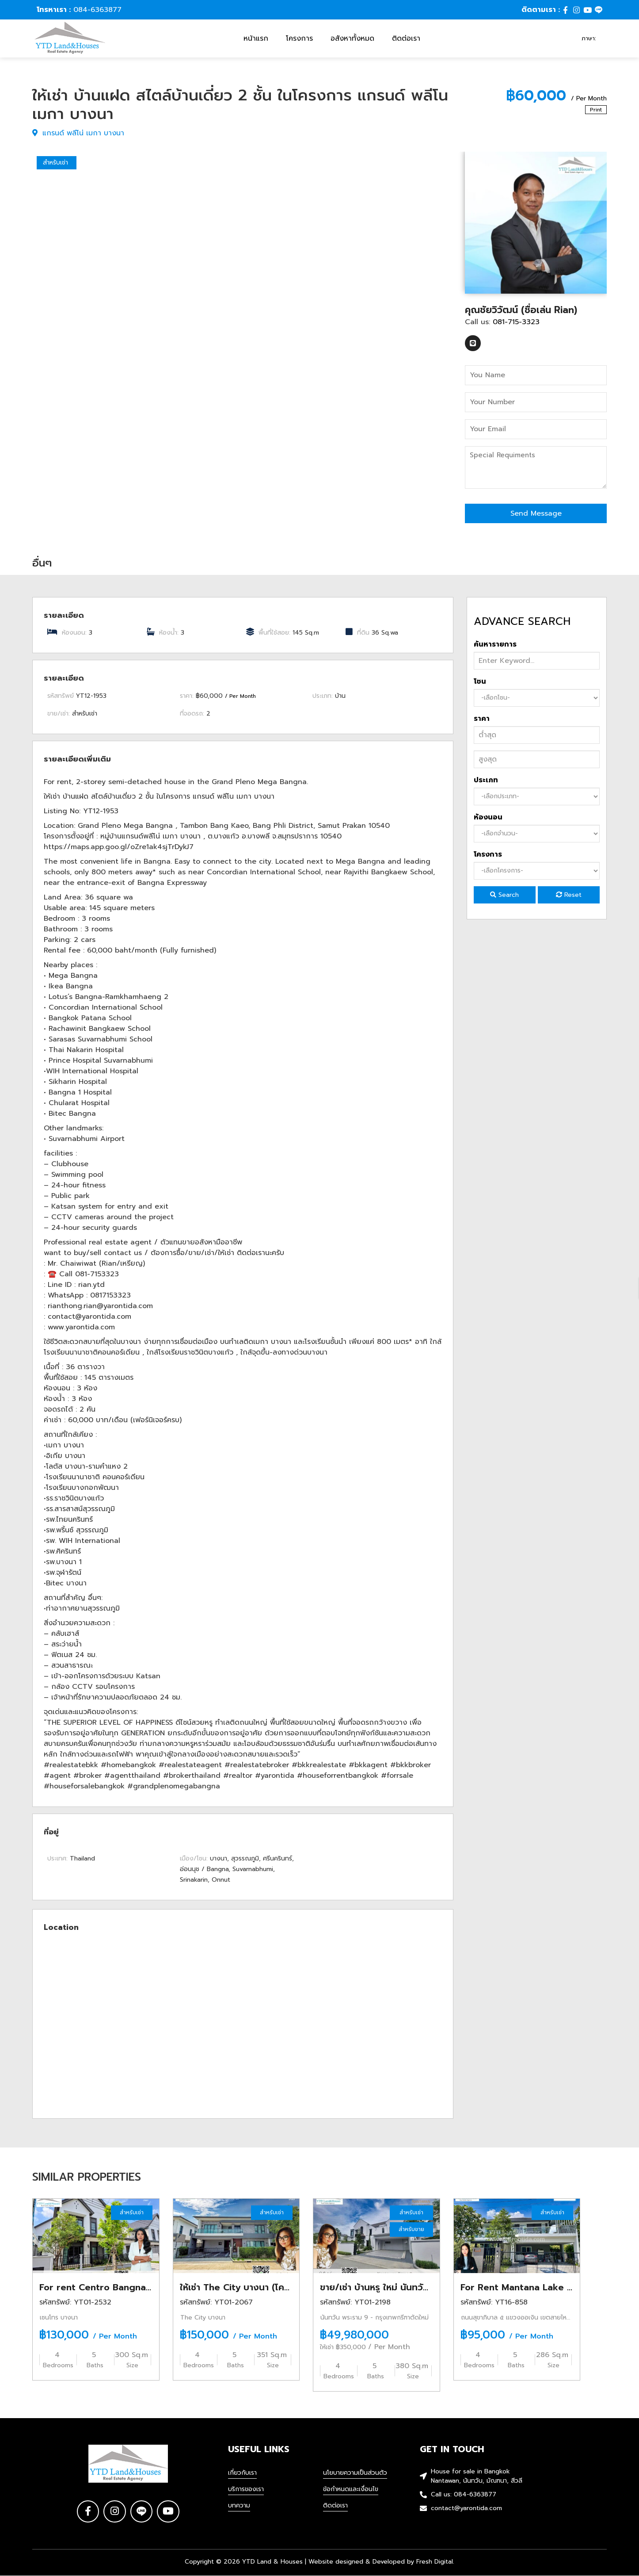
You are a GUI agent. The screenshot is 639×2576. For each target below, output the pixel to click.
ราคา (482, 718)
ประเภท (486, 780)
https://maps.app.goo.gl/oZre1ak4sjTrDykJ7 (119, 847)
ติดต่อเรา (406, 38)
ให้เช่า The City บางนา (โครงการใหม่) (253, 2287)
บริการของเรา (246, 2489)
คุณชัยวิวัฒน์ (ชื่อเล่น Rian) (521, 310)
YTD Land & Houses (272, 2562)
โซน (480, 681)
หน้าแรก (255, 38)
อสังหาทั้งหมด (352, 38)
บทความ (239, 2506)
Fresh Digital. (435, 2562)
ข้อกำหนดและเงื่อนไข (350, 2489)
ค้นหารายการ (495, 644)
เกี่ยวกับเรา (242, 2473)
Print (596, 110)
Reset (569, 894)
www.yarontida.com (81, 1327)
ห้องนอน (488, 817)
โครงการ (299, 38)
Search (504, 894)
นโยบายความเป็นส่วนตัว (355, 2473)
